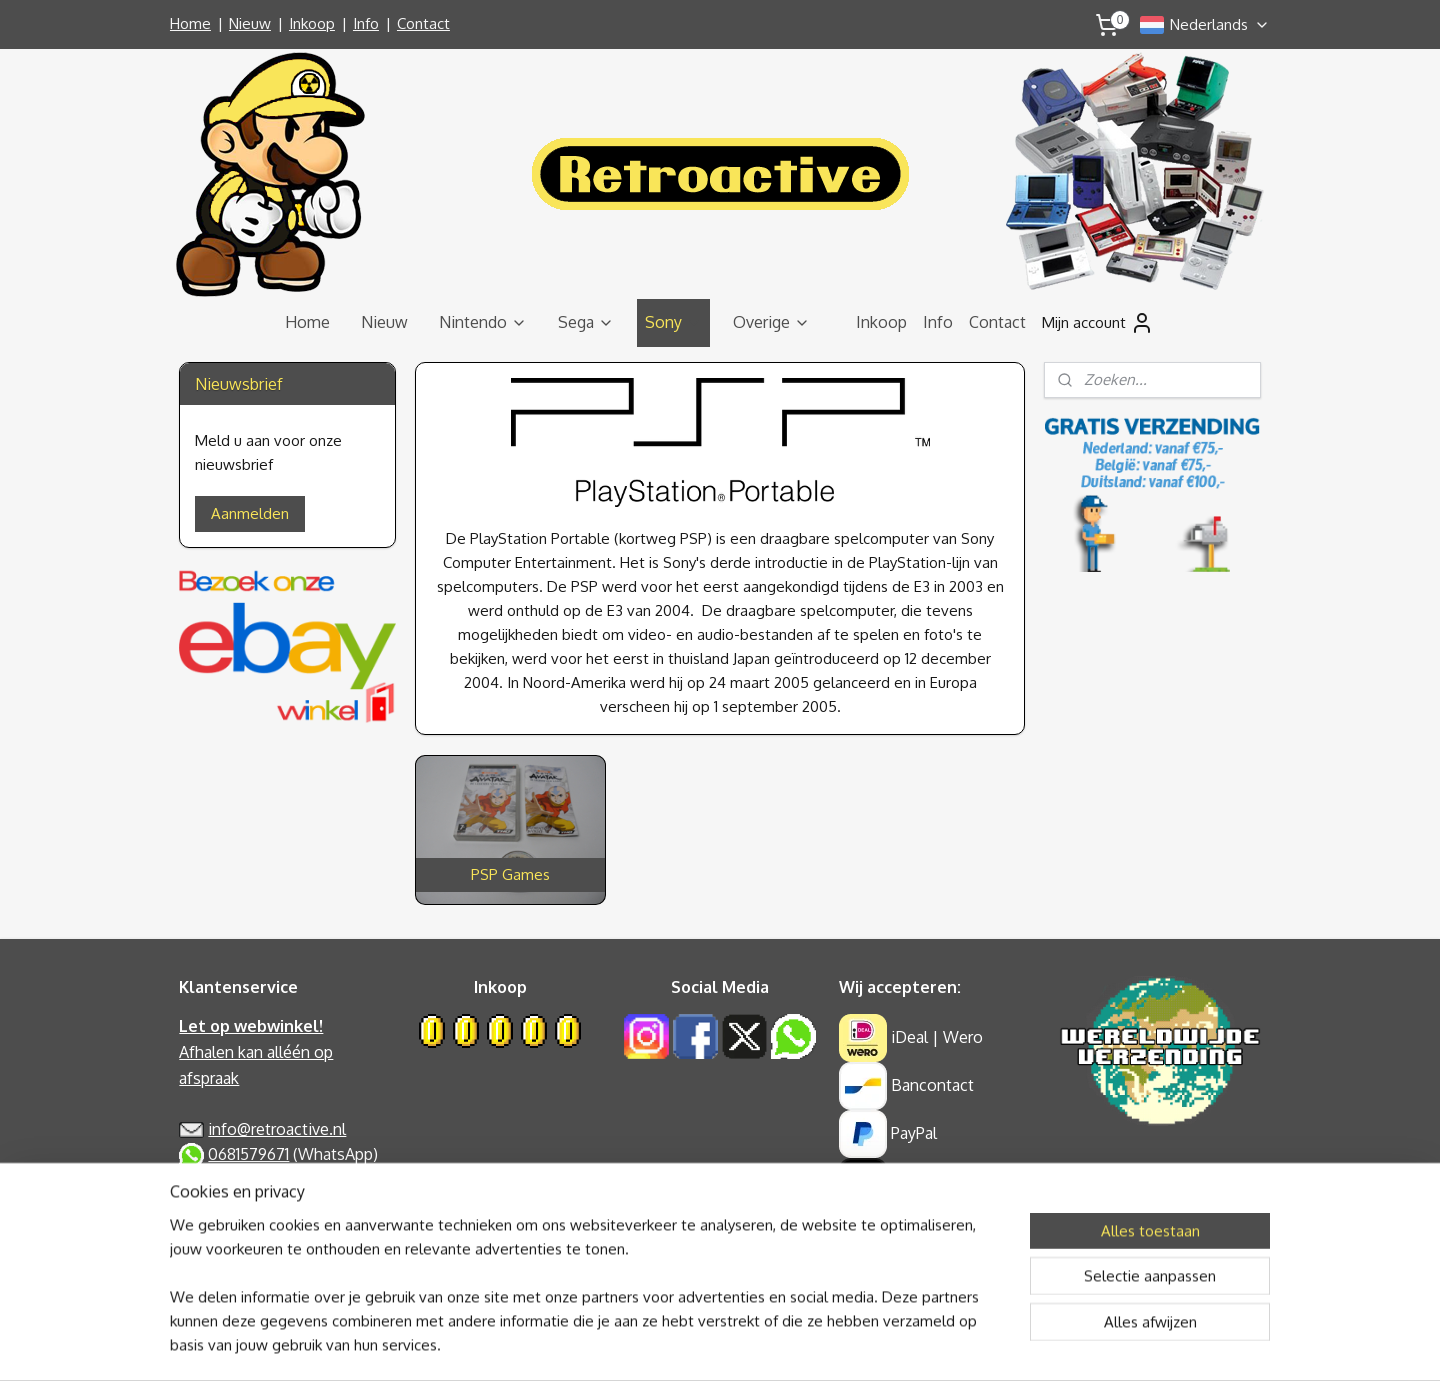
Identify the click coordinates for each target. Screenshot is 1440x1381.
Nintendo (483, 322)
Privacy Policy (227, 1180)
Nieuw (250, 23)
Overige (771, 322)
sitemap (652, 1344)
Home (190, 23)
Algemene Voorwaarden (265, 1206)
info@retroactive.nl (277, 1129)
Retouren (212, 1257)
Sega (586, 322)
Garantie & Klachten (250, 1232)
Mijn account (1098, 323)
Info (366, 23)
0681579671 (248, 1154)
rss (688, 1344)
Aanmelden (250, 513)
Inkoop (312, 23)
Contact (423, 23)
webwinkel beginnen (756, 1344)
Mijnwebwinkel (913, 1344)
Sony (673, 322)
